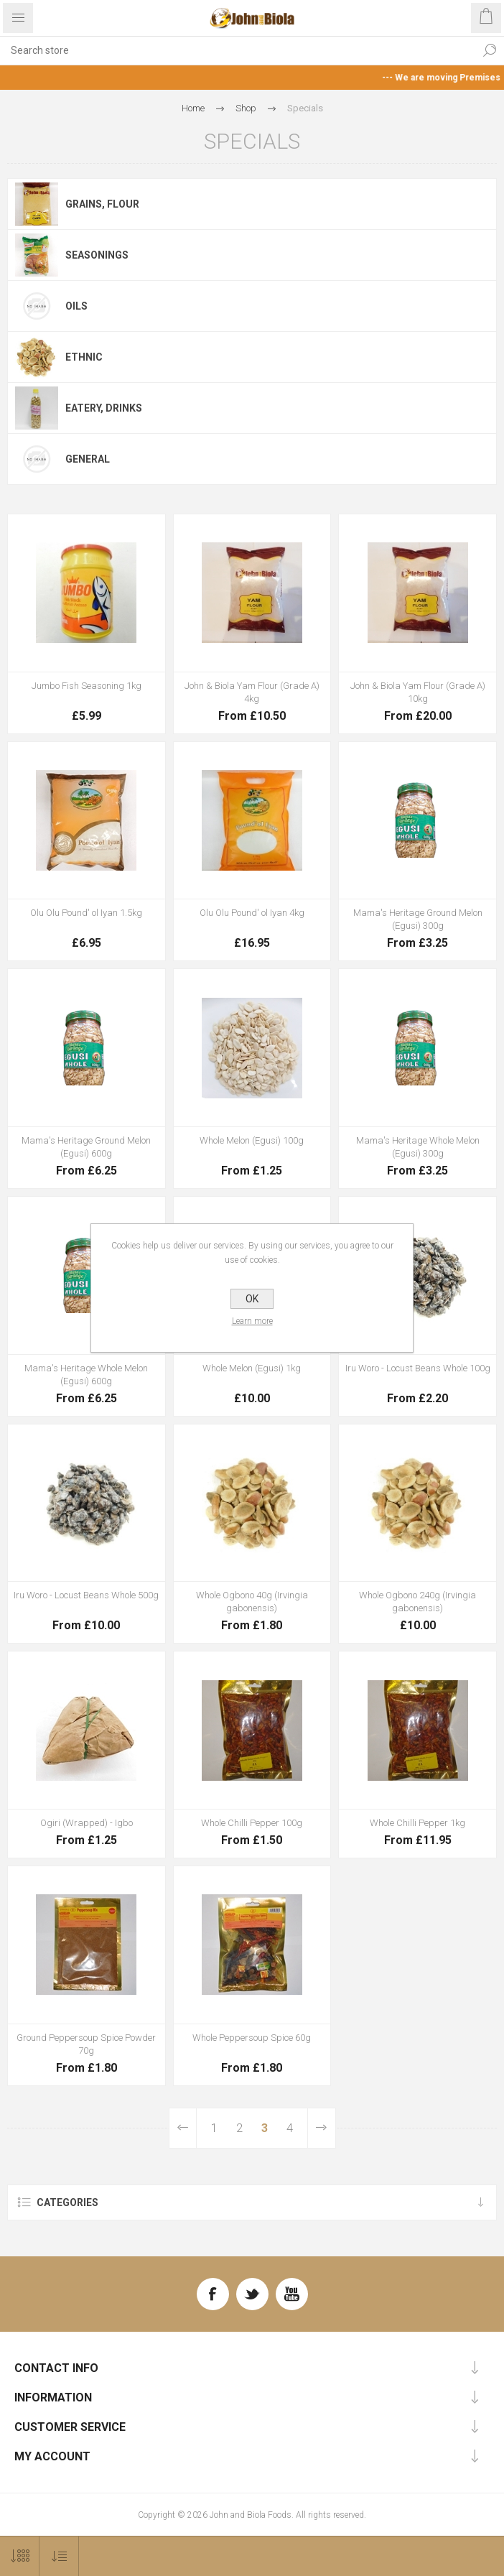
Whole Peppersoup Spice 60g (251, 2037)
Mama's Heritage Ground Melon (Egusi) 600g (86, 1147)
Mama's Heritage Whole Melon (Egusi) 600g (86, 1374)
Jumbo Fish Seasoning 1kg (86, 685)
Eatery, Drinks (103, 408)
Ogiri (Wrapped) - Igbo (86, 1822)
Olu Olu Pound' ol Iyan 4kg (252, 912)
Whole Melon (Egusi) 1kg (251, 1368)
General (87, 459)
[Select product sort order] (59, 2556)
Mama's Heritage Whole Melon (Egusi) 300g (418, 1147)
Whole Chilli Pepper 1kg (417, 1822)
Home (193, 108)
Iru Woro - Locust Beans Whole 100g (417, 1368)
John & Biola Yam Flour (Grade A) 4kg (252, 692)
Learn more (252, 1321)
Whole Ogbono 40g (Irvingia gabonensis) (252, 1601)
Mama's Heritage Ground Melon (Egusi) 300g (417, 919)
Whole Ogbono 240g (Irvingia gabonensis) (417, 1601)
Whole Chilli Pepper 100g (251, 1822)
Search (489, 50)
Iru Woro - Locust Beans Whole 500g (86, 1595)
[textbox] (237, 50)
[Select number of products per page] (19, 2556)
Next (321, 2128)
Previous (183, 2128)
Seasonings (97, 255)
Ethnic (84, 357)
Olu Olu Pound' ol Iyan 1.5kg (86, 912)
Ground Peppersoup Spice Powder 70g (86, 2044)
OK (252, 1299)
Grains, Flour (102, 204)
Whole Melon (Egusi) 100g (252, 1140)
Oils (76, 306)
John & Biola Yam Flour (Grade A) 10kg (417, 692)
